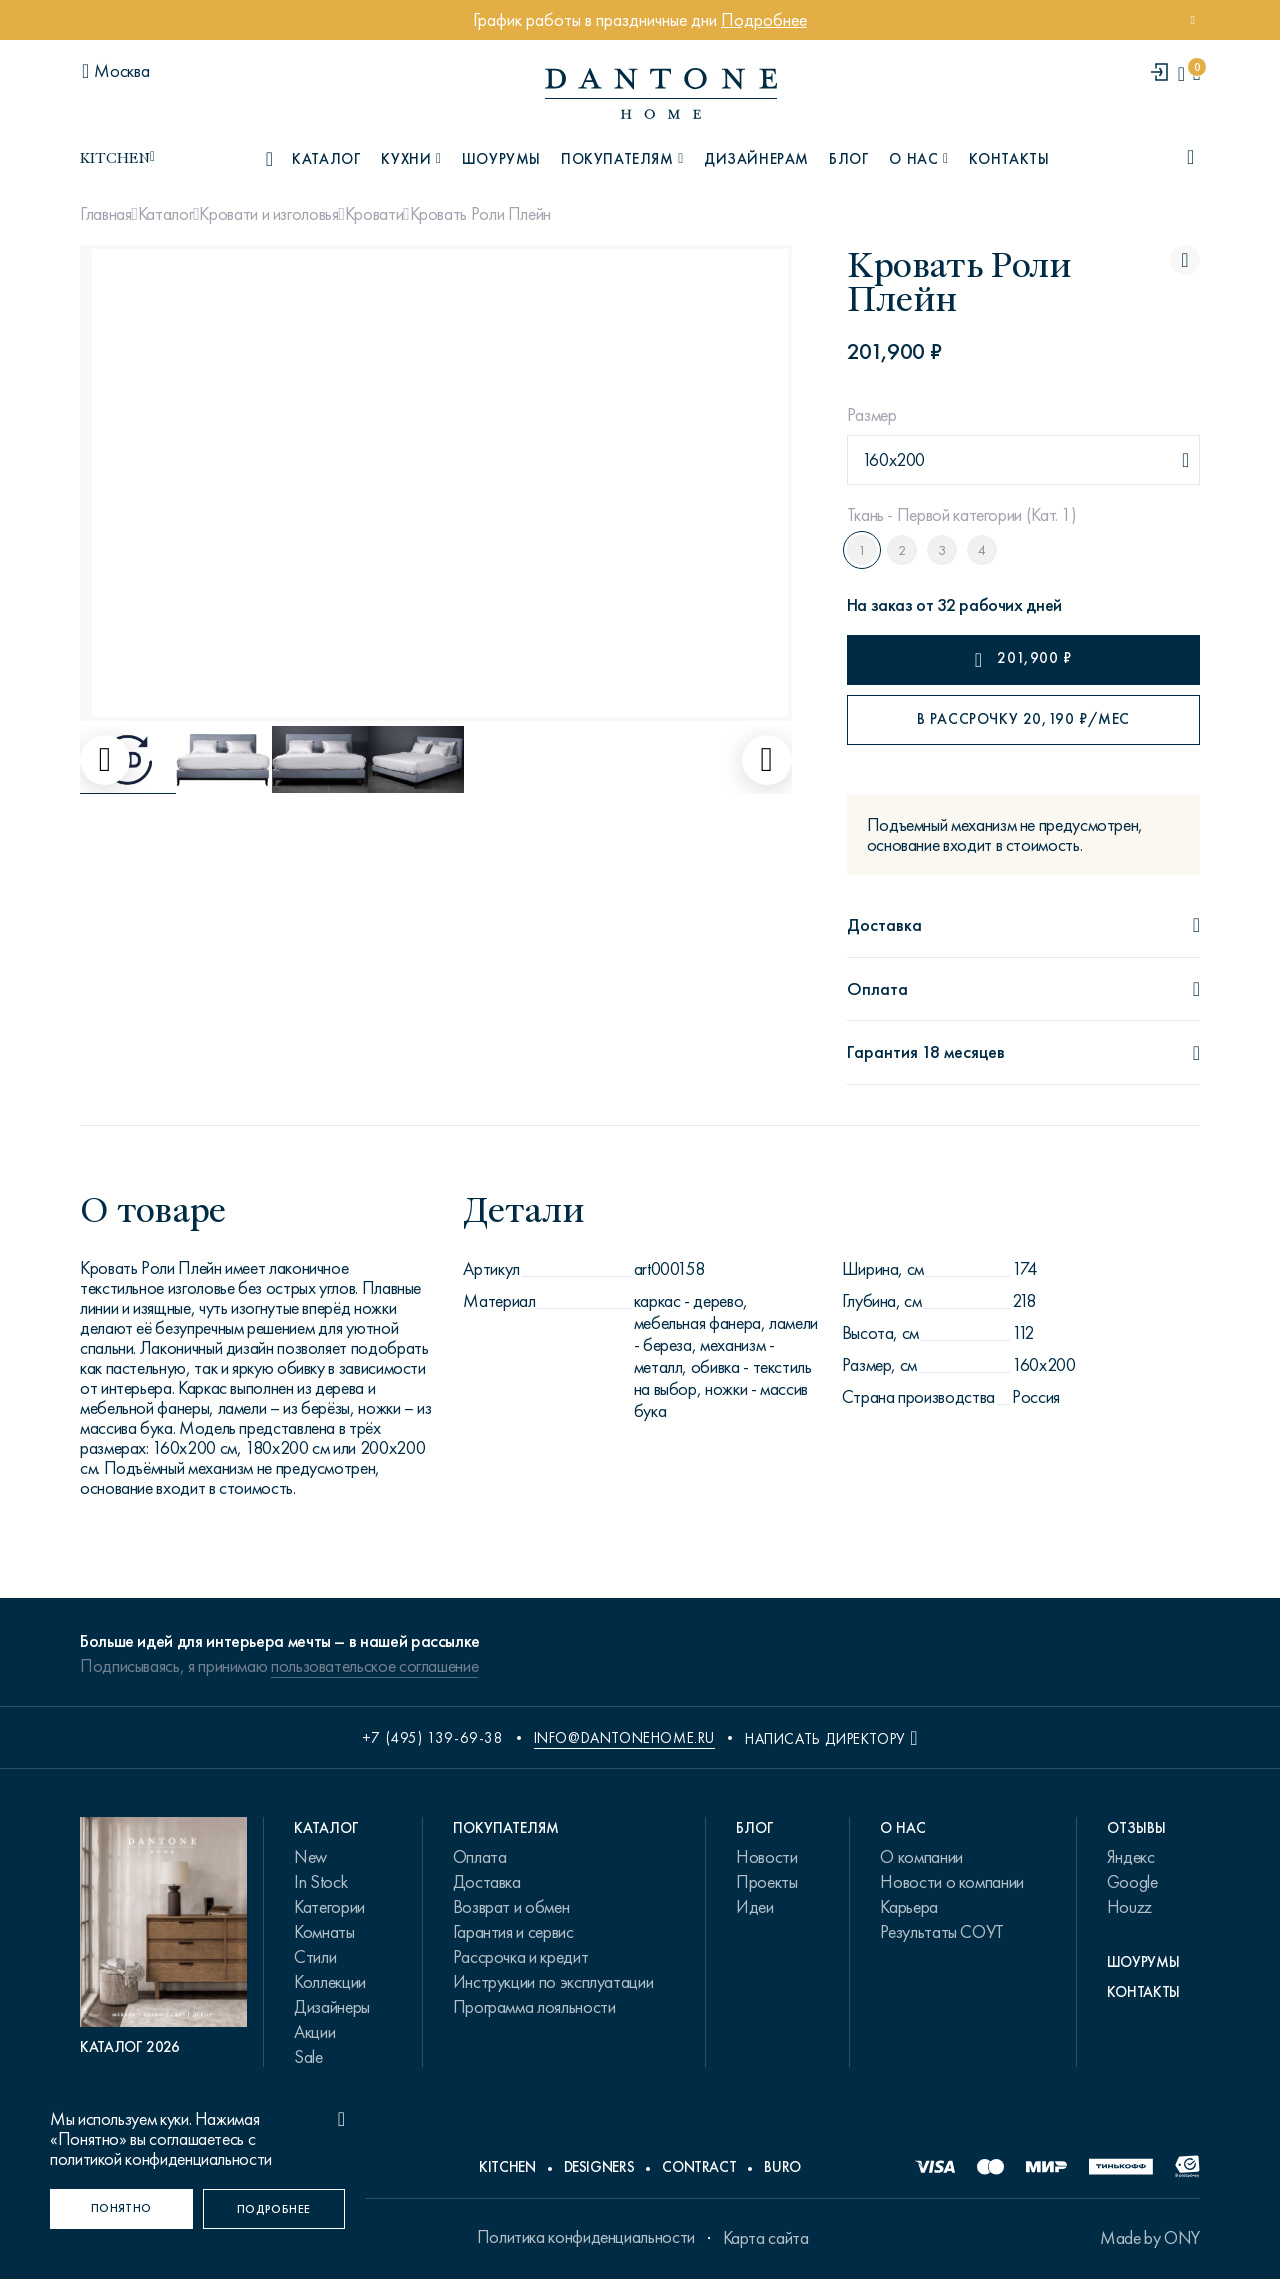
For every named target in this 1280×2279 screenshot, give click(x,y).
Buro (782, 2167)
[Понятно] (121, 2209)
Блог (849, 159)
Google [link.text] (1132, 1882)
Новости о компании (952, 1882)
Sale (308, 2057)
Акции (314, 2032)
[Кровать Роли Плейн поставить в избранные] (1185, 260)
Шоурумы (501, 159)
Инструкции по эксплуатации (553, 1982)
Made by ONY (1150, 2238)
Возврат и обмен (511, 1907)
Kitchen (507, 2167)
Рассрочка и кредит (521, 1957)
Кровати (374, 214)
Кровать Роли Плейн (481, 214)
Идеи (755, 1907)
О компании (921, 1857)
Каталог (165, 214)
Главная (105, 214)
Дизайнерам (756, 159)
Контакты (1009, 159)
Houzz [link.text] (1129, 1907)
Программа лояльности (534, 2007)
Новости (766, 1857)
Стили (315, 1957)
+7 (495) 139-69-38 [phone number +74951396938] (433, 1738)
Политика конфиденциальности (586, 2237)
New (310, 1857)
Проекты (766, 1882)
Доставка (487, 1882)
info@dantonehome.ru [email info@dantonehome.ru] (624, 1738)
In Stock (320, 1882)
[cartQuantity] (1196, 73)
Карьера (908, 1907)
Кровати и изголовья (268, 214)
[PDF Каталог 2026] (163, 1937)
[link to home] (661, 93)
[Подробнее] (274, 2209)
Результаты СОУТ (942, 1932)
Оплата (480, 1857)
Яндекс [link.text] (1131, 1857)
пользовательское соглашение (374, 1666)
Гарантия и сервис (513, 1932)
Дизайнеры (332, 2007)
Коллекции (330, 1982)
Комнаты (324, 1932)
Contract (699, 2167)
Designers (599, 2167)
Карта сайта (766, 2238)
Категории (329, 1907)
